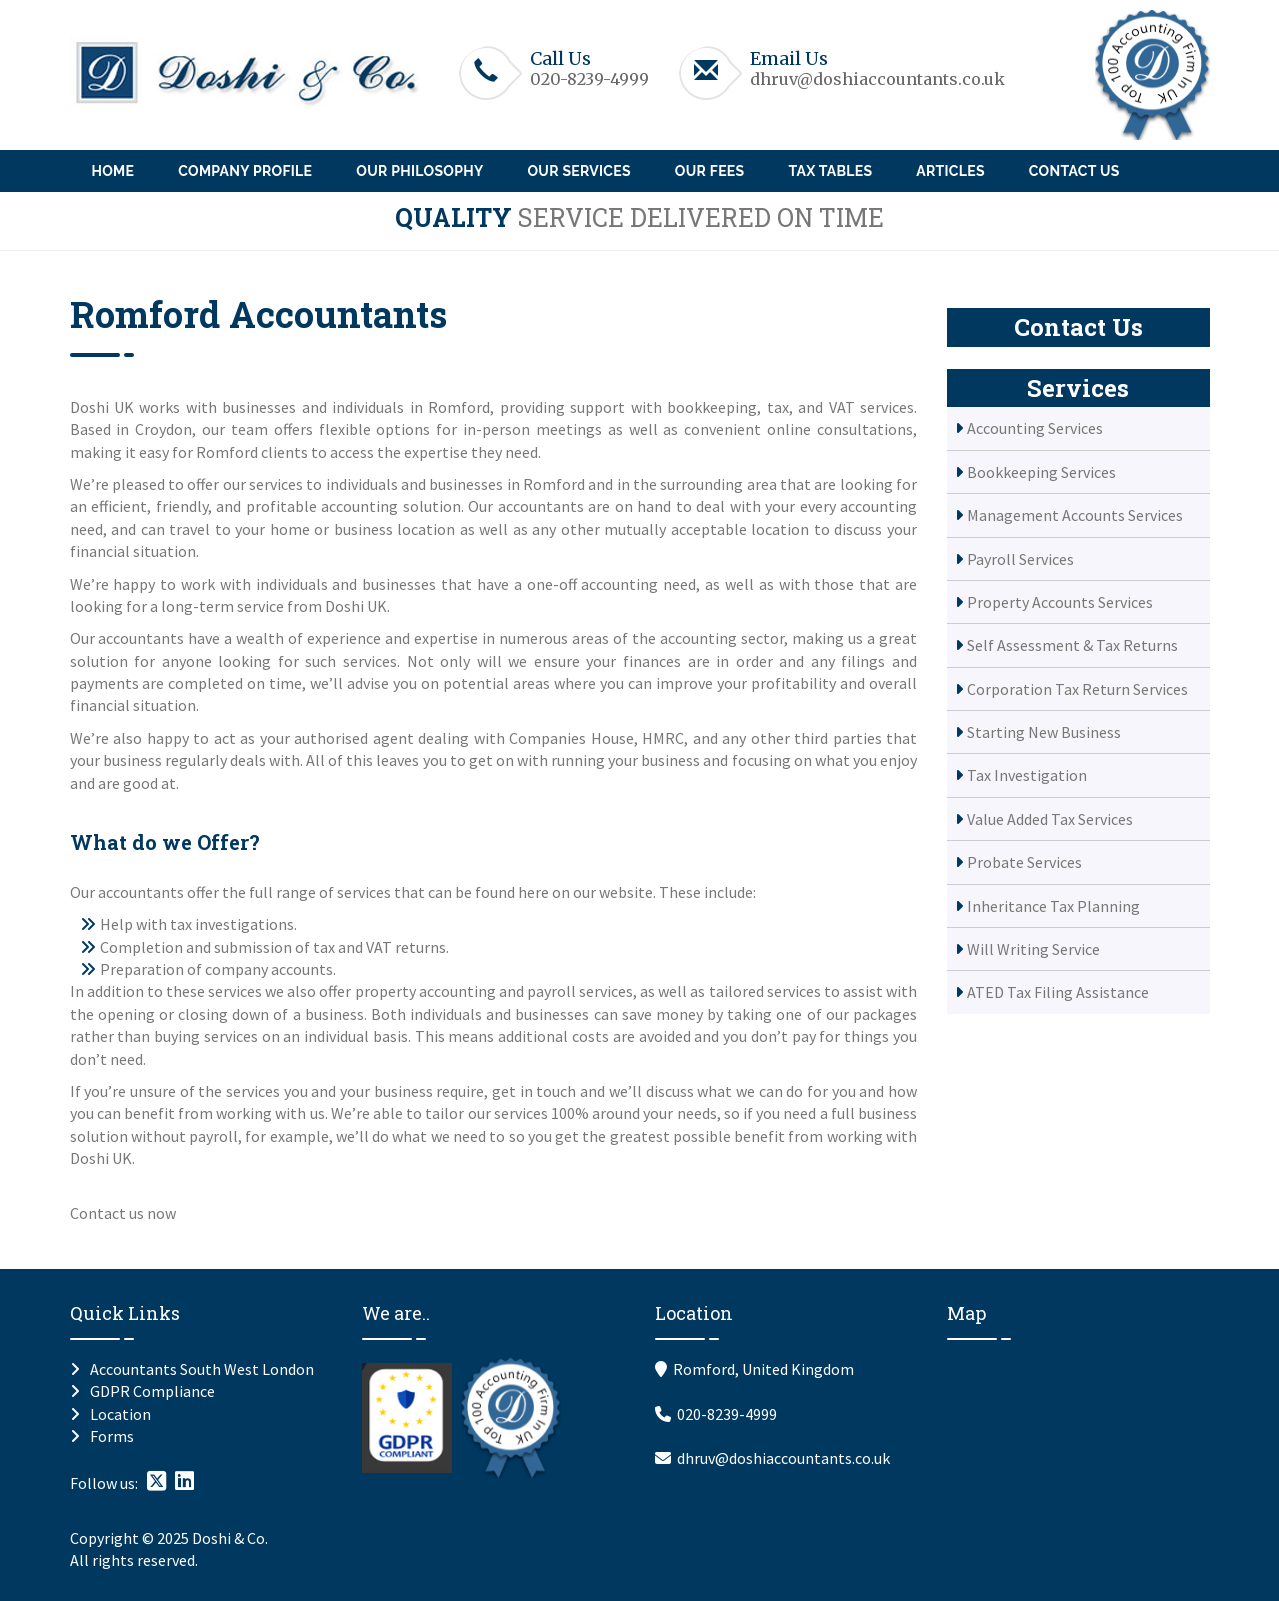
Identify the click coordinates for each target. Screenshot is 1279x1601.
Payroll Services (1020, 559)
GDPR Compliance (152, 1391)
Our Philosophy (419, 171)
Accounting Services (1035, 428)
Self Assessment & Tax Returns (1072, 645)
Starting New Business (1044, 732)
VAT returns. (407, 947)
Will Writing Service (1033, 949)
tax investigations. (233, 924)
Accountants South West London (202, 1369)
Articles (950, 171)
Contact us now (123, 1213)
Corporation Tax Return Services (1077, 689)
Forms (112, 1436)
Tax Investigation (1027, 775)
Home (113, 171)
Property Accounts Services (1060, 602)
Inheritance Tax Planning (1053, 906)
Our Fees (710, 171)
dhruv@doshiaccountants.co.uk (877, 79)
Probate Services (1024, 862)
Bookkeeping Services (1041, 472)
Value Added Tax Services (1050, 819)
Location (120, 1414)
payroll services (580, 991)
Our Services (578, 171)
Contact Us (1074, 171)
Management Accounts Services (1075, 515)
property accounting (425, 991)
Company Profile (245, 171)
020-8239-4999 (589, 79)
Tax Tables (830, 171)
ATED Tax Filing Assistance (1058, 992)
